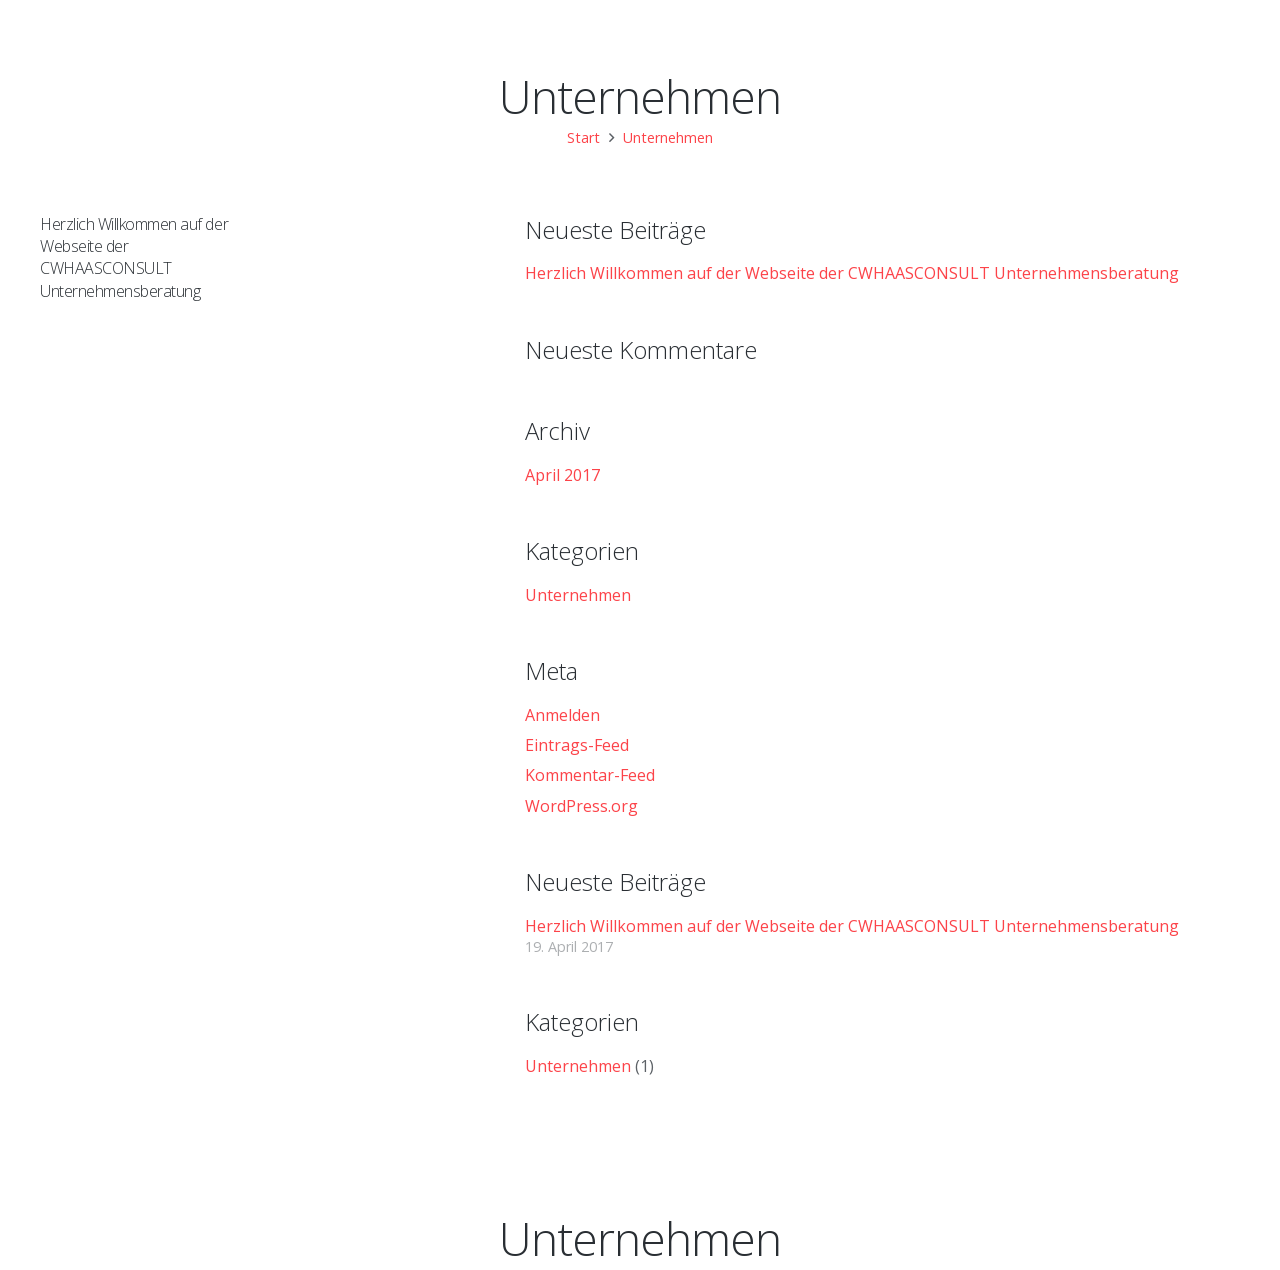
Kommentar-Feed (590, 775)
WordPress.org (581, 806)
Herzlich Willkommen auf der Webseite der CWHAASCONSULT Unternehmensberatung (134, 257)
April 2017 (562, 475)
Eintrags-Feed (577, 745)
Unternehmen (578, 595)
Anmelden (562, 715)
